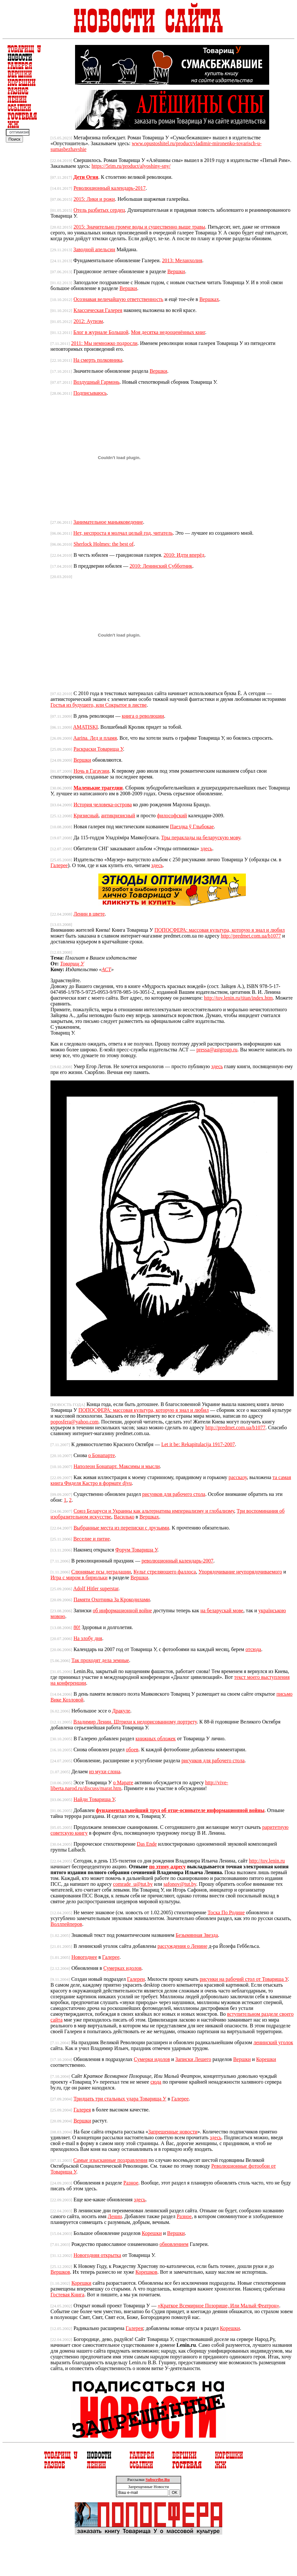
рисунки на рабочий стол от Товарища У (244, 1979)
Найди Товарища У (94, 1799)
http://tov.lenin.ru (267, 1860)
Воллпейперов (66, 1924)
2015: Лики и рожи (94, 199)
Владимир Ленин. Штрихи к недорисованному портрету (135, 1721)
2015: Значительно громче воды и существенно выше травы (139, 227)
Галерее (59, 865)
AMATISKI (85, 727)
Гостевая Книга (67, 2294)
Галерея (82, 2109)
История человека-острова (102, 804)
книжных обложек (156, 1738)
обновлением (174, 2244)
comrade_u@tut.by (133, 1884)
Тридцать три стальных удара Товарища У (119, 2098)
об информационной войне (122, 1610)
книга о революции (143, 716)
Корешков (147, 2272)
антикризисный (118, 815)
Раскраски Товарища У (98, 749)
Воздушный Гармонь (96, 382)
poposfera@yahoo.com (74, 1421)
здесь (206, 848)
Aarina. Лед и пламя (95, 738)
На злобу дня (87, 1638)
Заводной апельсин (94, 249)
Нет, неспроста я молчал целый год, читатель (123, 533)
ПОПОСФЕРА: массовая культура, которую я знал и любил (219, 930)
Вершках (209, 299)
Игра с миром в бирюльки (78, 1577)
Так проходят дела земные (100, 1660)
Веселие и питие (91, 1538)
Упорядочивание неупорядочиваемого (240, 1571)
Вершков (60, 2272)
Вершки (176, 271)
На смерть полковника (98, 360)
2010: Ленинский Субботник (160, 566)
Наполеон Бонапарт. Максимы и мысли (116, 1466)
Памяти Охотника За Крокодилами (111, 1599)
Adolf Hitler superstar (95, 1588)
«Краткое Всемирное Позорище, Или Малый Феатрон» (218, 2305)
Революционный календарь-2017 (109, 188)
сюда (155, 2082)
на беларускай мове (221, 1610)
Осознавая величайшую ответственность (118, 299)
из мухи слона (104, 1771)
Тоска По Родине (226, 1912)
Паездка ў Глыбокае (192, 826)
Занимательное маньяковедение (108, 522)
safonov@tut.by (179, 1884)
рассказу (238, 1477)
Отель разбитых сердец (99, 210)
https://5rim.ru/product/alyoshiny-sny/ (131, 166)
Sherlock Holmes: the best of (103, 544)
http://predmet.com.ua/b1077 (251, 936)
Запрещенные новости (172, 2131)
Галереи (136, 1979)
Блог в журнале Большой (100, 332)
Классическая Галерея (97, 310)
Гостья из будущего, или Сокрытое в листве (98, 705)
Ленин (115, 2216)
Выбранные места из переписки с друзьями (121, 1527)
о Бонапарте (101, 1455)
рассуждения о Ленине (182, 1946)
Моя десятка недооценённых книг (168, 332)
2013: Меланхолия (182, 260)
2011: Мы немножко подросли (104, 343)
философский (172, 815)
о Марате (123, 1782)
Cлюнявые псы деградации (101, 1571)
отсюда (253, 1649)
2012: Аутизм (88, 321)
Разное (130, 2182)
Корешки (266, 2059)
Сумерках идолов (122, 1968)
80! (76, 1627)
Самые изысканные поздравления (110, 2160)
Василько (124, 1516)
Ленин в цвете (88, 914)
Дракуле (121, 1710)
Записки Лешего (193, 2059)
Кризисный (85, 815)
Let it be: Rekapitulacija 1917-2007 (198, 1444)
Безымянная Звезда (197, 1935)
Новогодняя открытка (97, 2255)
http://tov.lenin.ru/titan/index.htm (238, 998)
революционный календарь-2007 (177, 1560)
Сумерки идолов (152, 2059)
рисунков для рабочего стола (173, 1494)
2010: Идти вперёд (184, 555)
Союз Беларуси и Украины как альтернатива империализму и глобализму (153, 1511)
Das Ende (147, 1844)
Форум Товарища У (136, 1549)
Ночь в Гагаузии (91, 771)
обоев (132, 1749)
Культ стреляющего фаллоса (164, 1571)
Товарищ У (72, 963)
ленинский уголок (273, 2042)
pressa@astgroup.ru (216, 1049)
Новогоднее (84, 1957)
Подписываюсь (90, 393)
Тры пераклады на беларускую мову (200, 837)
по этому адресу (167, 1866)
